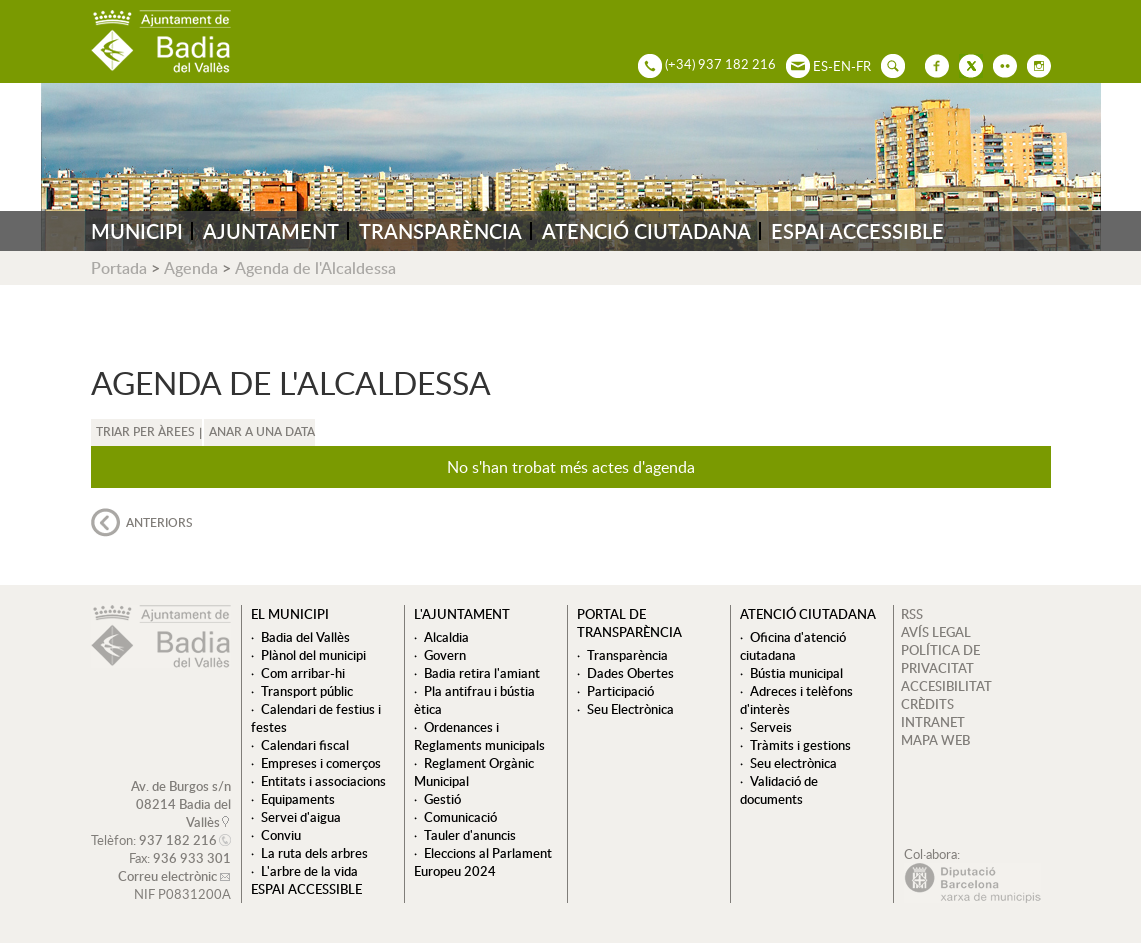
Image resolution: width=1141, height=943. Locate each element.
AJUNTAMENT (271, 231)
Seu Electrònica (630, 709)
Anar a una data (262, 431)
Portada (119, 268)
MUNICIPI (137, 231)
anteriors (159, 522)
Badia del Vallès (305, 637)
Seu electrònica (793, 763)
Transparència (627, 655)
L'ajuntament (462, 614)
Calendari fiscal (305, 745)
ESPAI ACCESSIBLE (857, 231)
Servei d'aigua (301, 817)
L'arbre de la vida (309, 871)
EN (842, 66)
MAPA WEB (935, 740)
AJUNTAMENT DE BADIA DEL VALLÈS (161, 41)
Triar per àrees (145, 431)
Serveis (771, 727)
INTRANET (933, 722)
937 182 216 (178, 840)
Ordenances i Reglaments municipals (479, 736)
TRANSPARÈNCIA (440, 231)
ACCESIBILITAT (946, 686)
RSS (912, 614)
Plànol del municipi (313, 655)
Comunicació (460, 817)
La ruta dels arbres (314, 853)
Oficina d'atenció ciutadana (793, 646)
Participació (620, 691)
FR (863, 66)
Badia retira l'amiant (482, 673)
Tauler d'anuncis (470, 835)
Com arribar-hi (303, 673)
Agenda (191, 268)
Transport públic (307, 691)
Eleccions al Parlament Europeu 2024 (483, 862)
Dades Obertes (630, 673)
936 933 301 (192, 858)
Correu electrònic (167, 876)
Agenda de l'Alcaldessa (315, 268)
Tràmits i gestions (800, 745)
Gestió (442, 799)
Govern (445, 655)
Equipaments (298, 799)
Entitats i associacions (323, 781)
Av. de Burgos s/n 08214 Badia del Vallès (181, 804)
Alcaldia (446, 637)
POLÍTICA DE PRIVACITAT (940, 659)
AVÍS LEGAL (936, 632)
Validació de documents (779, 790)
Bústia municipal (796, 673)
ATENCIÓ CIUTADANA (646, 231)
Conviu (281, 835)
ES (820, 66)
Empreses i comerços (321, 763)
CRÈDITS (927, 704)
